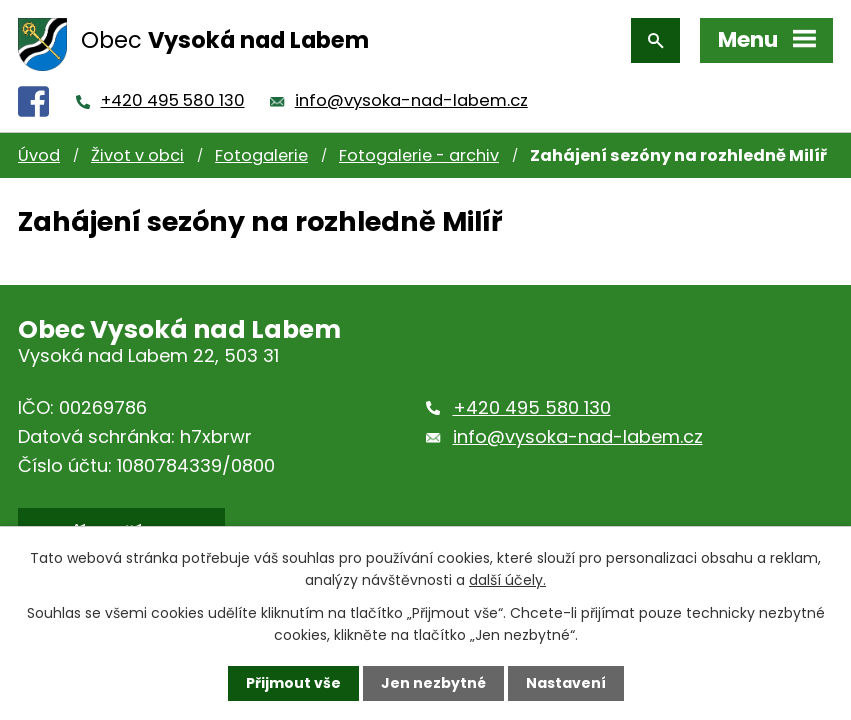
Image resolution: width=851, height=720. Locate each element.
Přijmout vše (293, 683)
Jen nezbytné (433, 683)
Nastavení (566, 683)
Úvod (39, 155)
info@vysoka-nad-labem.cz (411, 100)
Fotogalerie (261, 155)
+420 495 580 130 (173, 100)
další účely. (507, 580)
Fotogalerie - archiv (419, 155)
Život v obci (137, 155)
